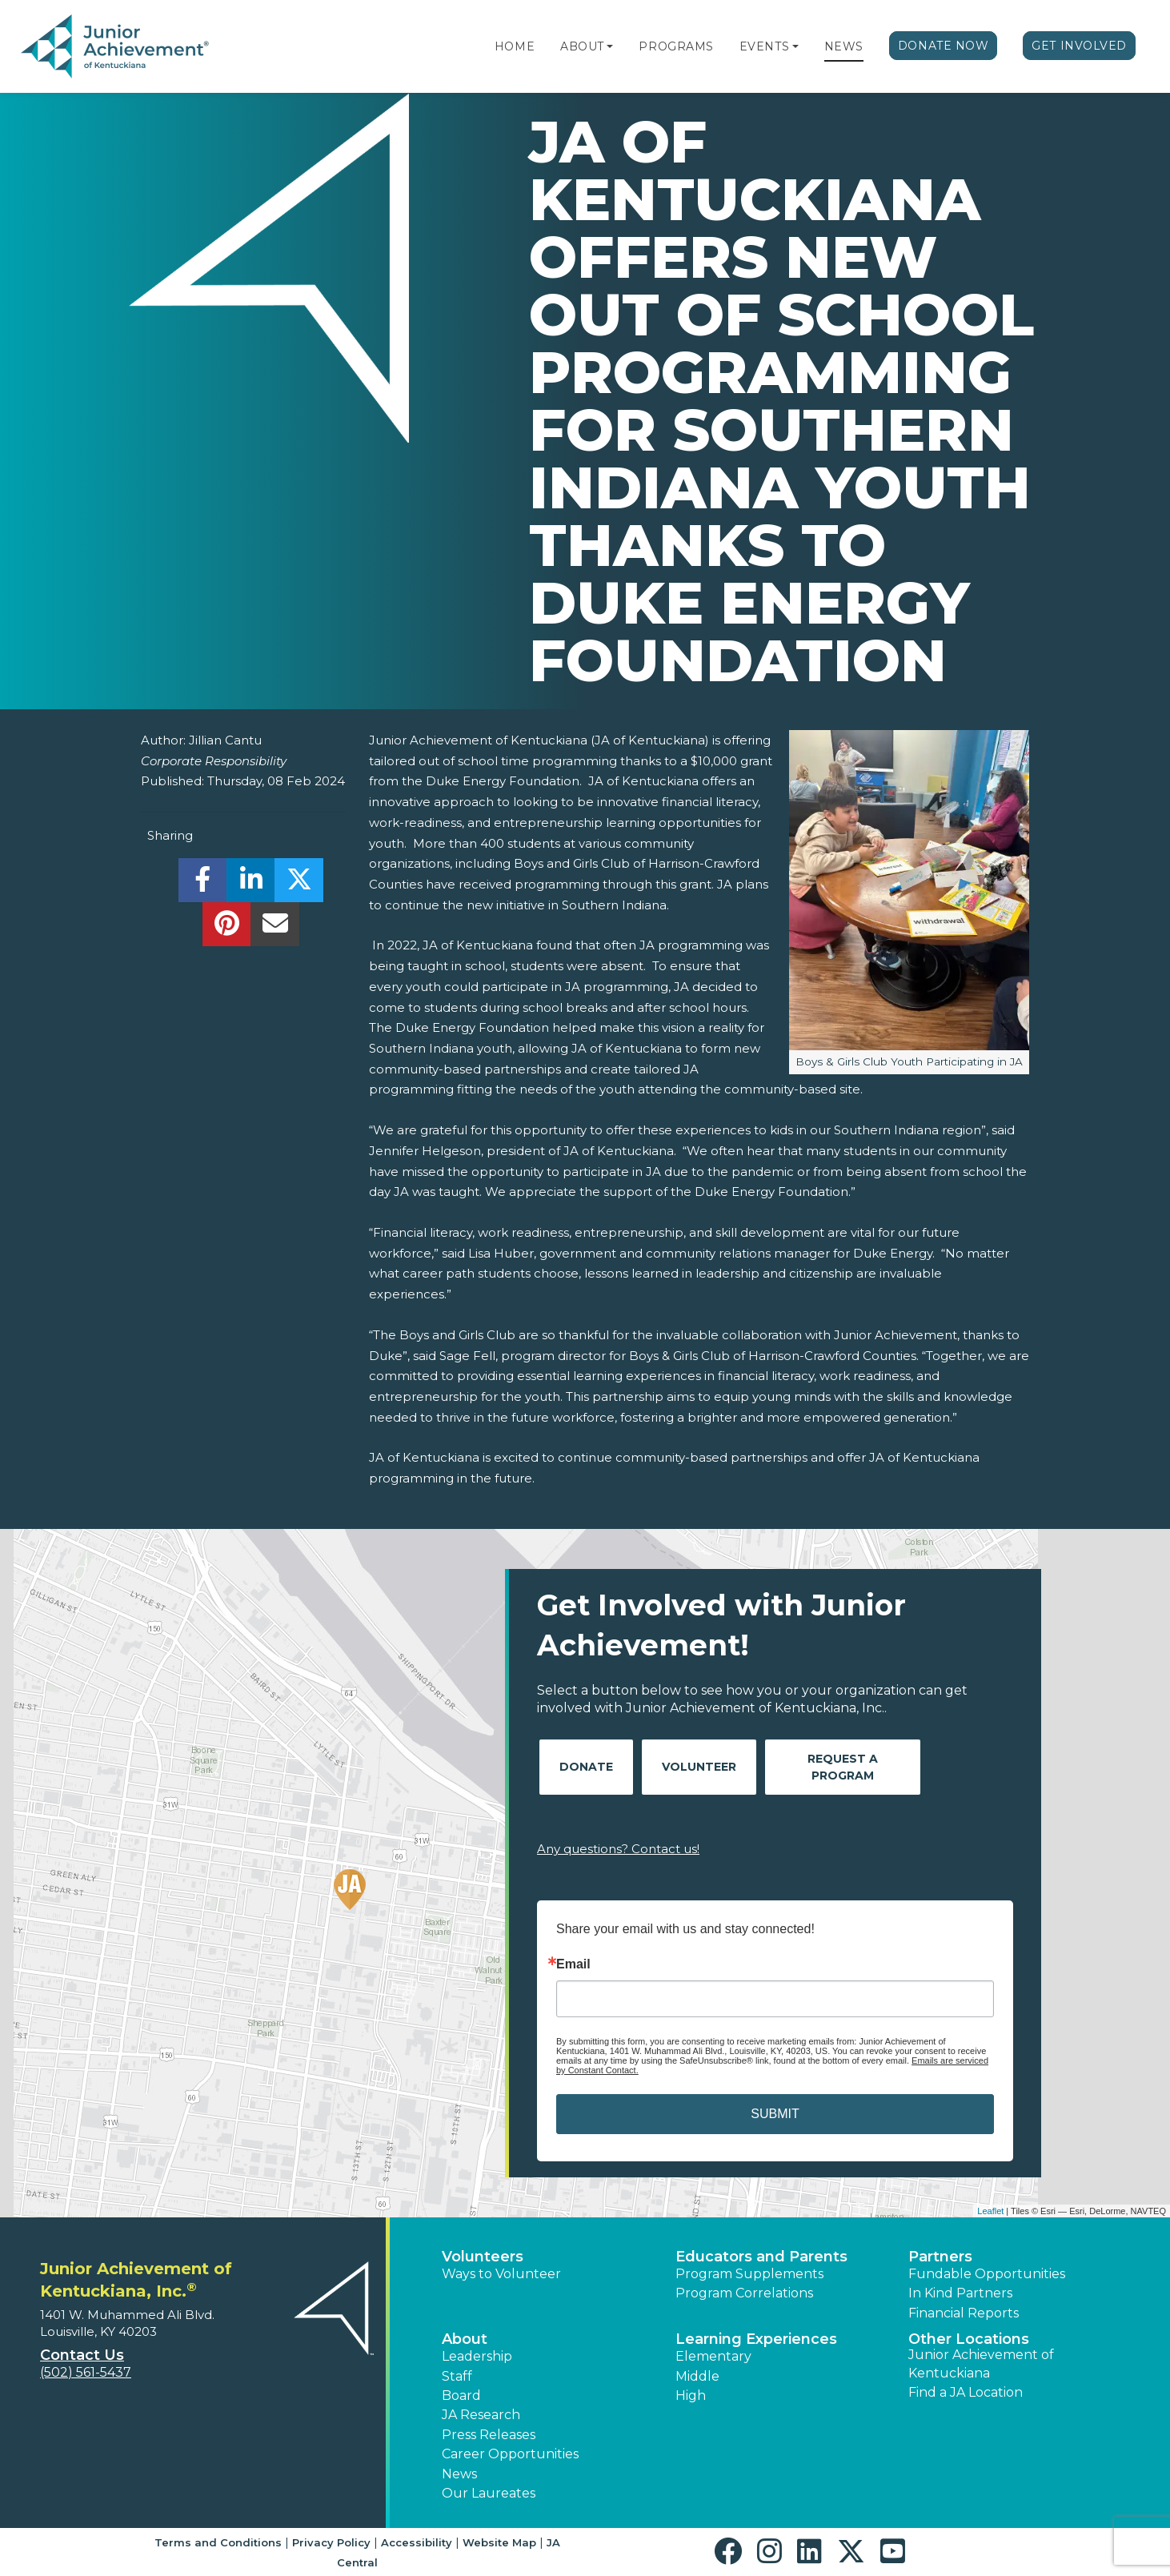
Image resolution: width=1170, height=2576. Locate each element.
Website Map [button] (499, 2542)
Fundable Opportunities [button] (986, 2273)
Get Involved (1079, 45)
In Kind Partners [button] (960, 2293)
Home (515, 46)
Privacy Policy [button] (331, 2542)
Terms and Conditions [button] (218, 2542)
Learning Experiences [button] (756, 2339)
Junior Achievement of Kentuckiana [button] (981, 2363)
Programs (676, 46)
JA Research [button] (481, 2414)
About (582, 46)
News (843, 46)
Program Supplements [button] (749, 2273)
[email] (274, 928)
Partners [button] (940, 2256)
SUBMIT (775, 2114)
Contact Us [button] (82, 2355)
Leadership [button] (477, 2356)
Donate (586, 1766)
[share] (202, 884)
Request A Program (842, 1767)
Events (764, 46)
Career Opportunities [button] (510, 2454)
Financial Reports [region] (963, 2313)
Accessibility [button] (416, 2542)
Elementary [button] (713, 2356)
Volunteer (699, 1766)
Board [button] (461, 2395)
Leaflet (990, 2211)
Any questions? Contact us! (618, 1848)
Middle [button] (697, 2376)
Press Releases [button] (488, 2434)
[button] (610, 46)
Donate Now (943, 45)
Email (573, 1964)
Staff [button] (457, 2376)
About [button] (464, 2339)
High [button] (690, 2395)
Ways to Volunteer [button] (501, 2273)
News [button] (459, 2474)
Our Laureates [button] (488, 2493)
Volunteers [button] (482, 2256)
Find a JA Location (965, 2392)
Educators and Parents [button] (761, 2256)
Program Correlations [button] (744, 2293)
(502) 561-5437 (85, 2372)
